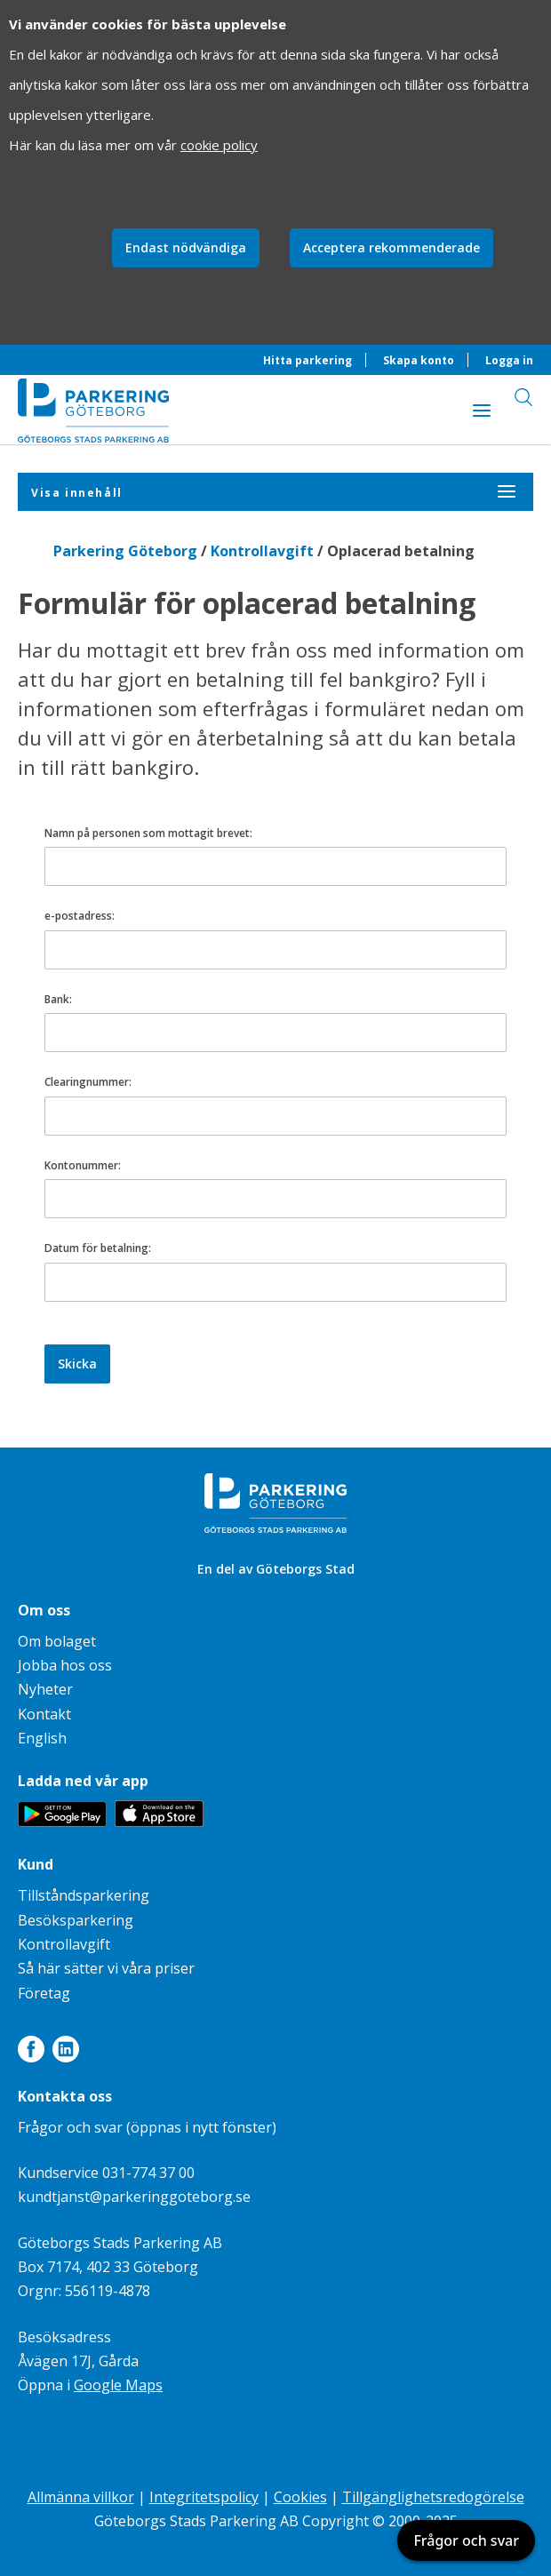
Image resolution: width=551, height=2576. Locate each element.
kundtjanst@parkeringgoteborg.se (134, 2196)
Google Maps (118, 2385)
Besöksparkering (75, 1920)
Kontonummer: (82, 1165)
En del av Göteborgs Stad (276, 1568)
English (42, 1738)
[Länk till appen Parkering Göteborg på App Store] (159, 1821)
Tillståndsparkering (83, 1895)
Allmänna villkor (81, 2497)
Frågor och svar (466, 2540)
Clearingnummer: (88, 1081)
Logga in (509, 360)
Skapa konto (418, 360)
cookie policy (219, 145)
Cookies (300, 2497)
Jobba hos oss (65, 1665)
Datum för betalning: (97, 1248)
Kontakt (44, 1714)
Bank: (58, 999)
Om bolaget (57, 1641)
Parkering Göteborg (125, 551)
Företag (44, 1993)
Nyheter (45, 1689)
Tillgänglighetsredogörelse (433, 2497)
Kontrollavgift (262, 551)
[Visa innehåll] (481, 409)
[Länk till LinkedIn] (65, 2052)
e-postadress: (79, 915)
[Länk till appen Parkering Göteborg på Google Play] (62, 1821)
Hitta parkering (307, 360)
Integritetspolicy (204, 2497)
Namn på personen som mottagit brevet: (148, 833)
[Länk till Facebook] (31, 2052)
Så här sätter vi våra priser (106, 1968)
